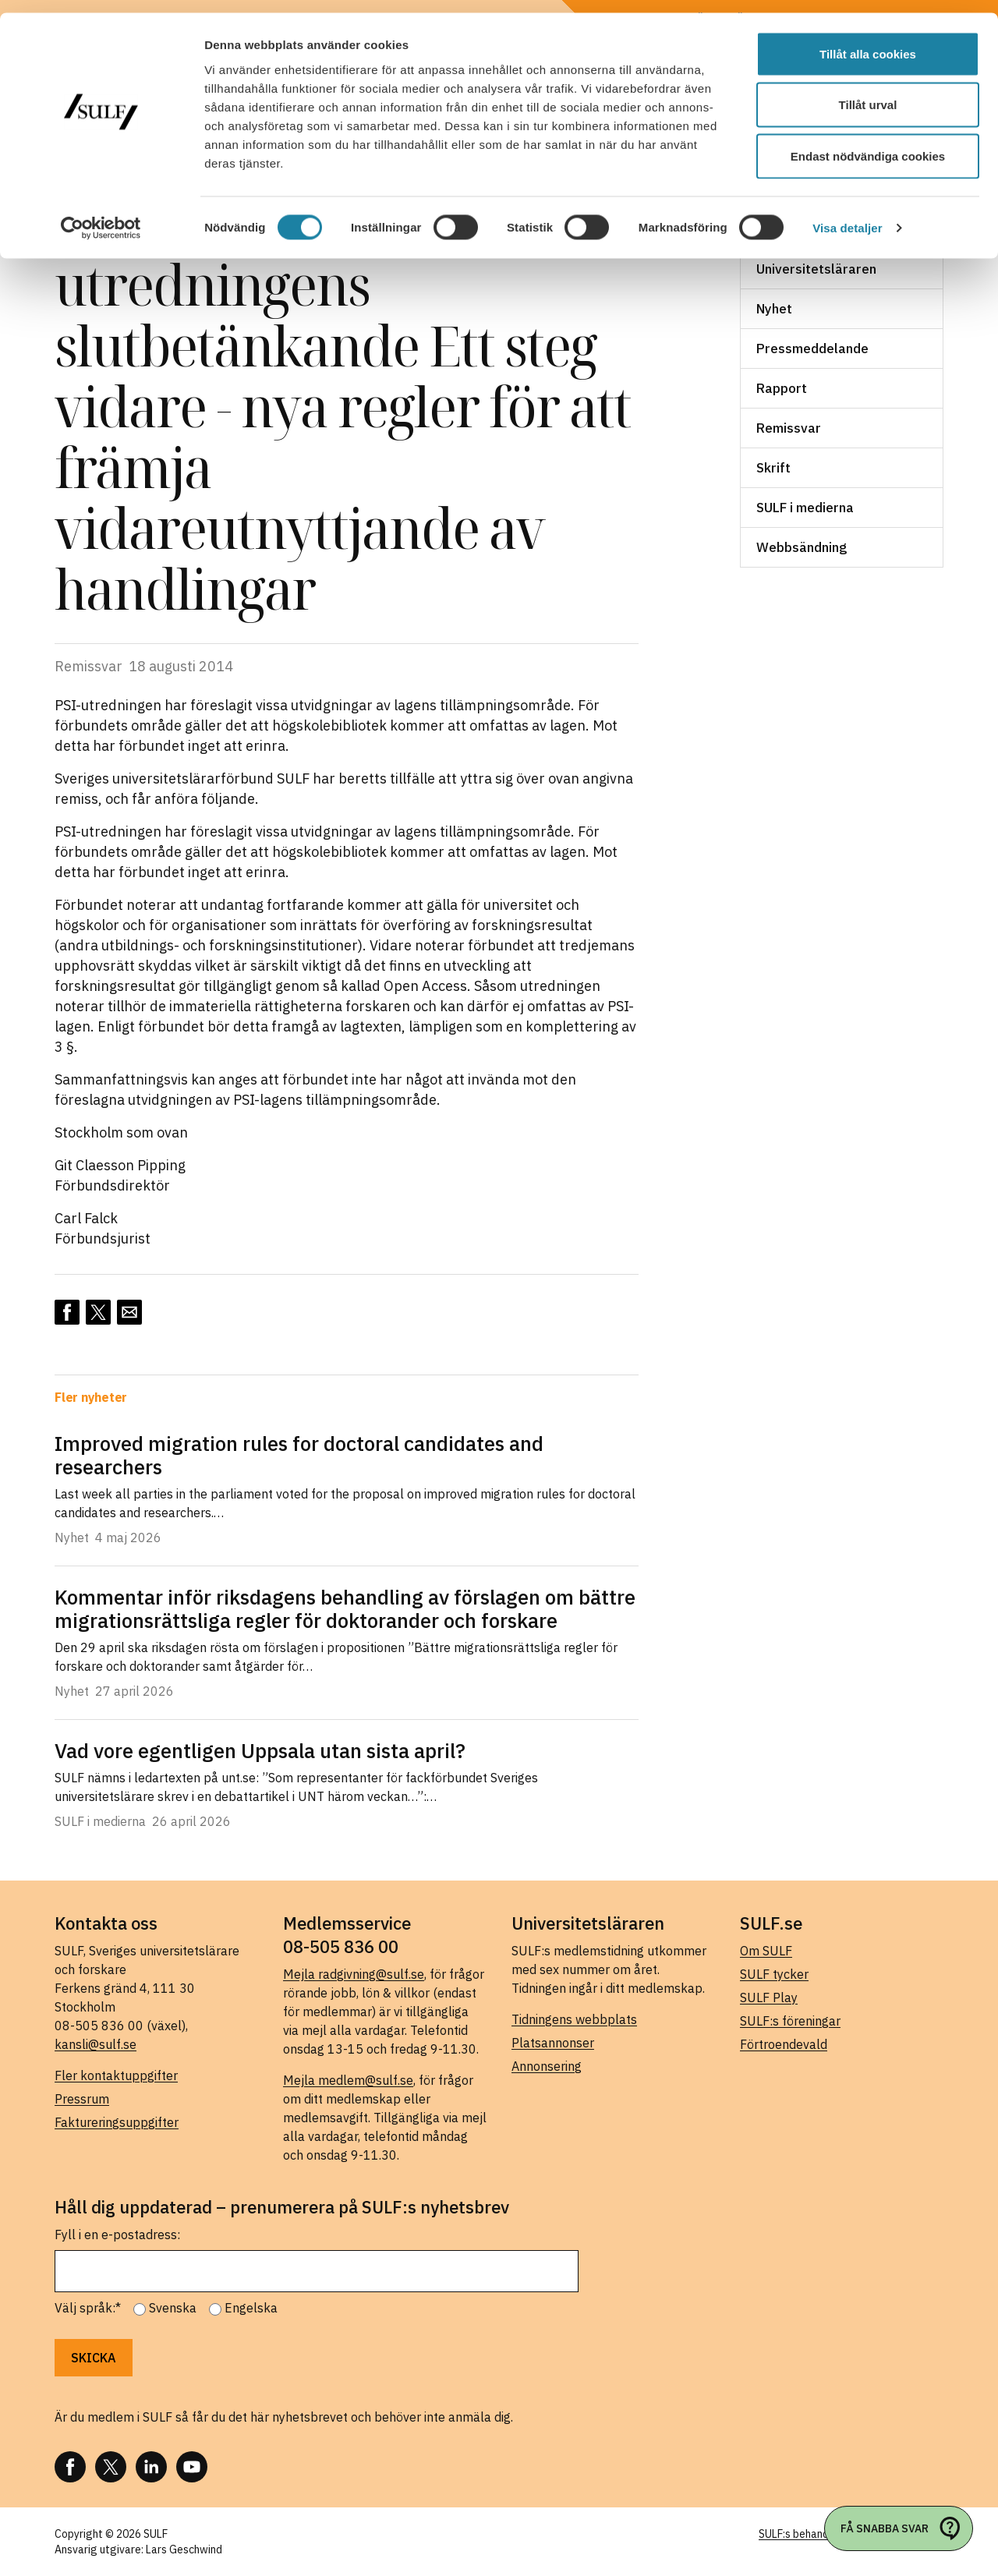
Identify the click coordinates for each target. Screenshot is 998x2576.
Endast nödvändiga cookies (868, 143)
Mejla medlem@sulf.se (348, 2080)
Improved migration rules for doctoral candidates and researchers (299, 1455)
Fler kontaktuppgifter (116, 2075)
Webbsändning (801, 547)
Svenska (172, 2308)
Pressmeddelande (812, 348)
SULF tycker (774, 1974)
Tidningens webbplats (574, 2019)
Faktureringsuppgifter (117, 2122)
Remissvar (788, 428)
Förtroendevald (783, 2044)
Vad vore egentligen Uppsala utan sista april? (260, 1750)
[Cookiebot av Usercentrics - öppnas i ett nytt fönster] (101, 215)
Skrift (773, 467)
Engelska (251, 2308)
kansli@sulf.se (95, 2044)
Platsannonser (552, 2043)
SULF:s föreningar (790, 2021)
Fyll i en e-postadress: (117, 2234)
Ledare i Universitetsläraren (816, 260)
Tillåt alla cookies (867, 41)
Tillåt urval (868, 92)
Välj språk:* (88, 2308)
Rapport (781, 388)
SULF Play (769, 1997)
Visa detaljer (847, 214)
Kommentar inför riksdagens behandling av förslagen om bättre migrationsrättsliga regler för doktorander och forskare (345, 1608)
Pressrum (82, 2099)
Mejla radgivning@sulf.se (353, 1974)
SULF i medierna (805, 507)
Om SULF (766, 1951)
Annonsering (546, 2066)
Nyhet (774, 308)
